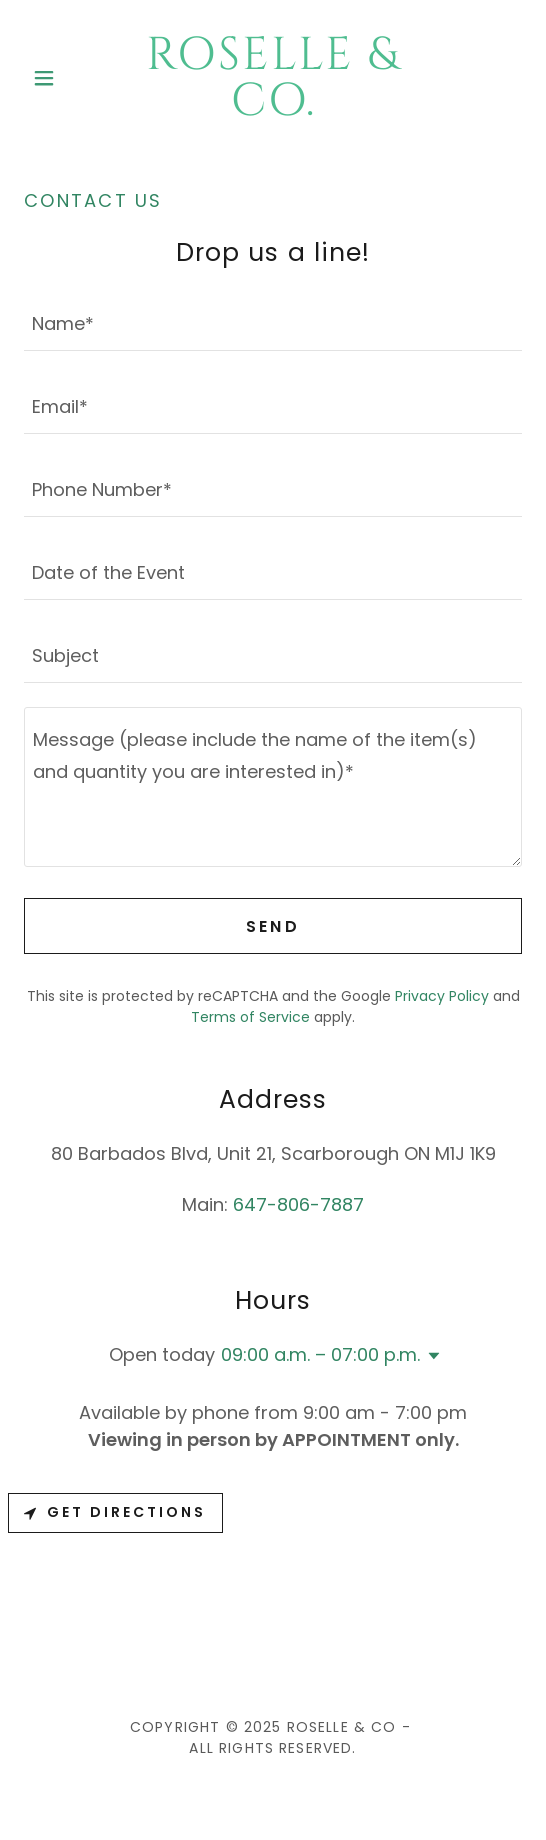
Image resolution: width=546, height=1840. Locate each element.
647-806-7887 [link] (298, 1204)
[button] (61, 78)
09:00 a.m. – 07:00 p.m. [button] (320, 1354)
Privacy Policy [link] (442, 996)
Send (273, 926)
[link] (273, 78)
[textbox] (273, 321)
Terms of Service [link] (250, 1017)
